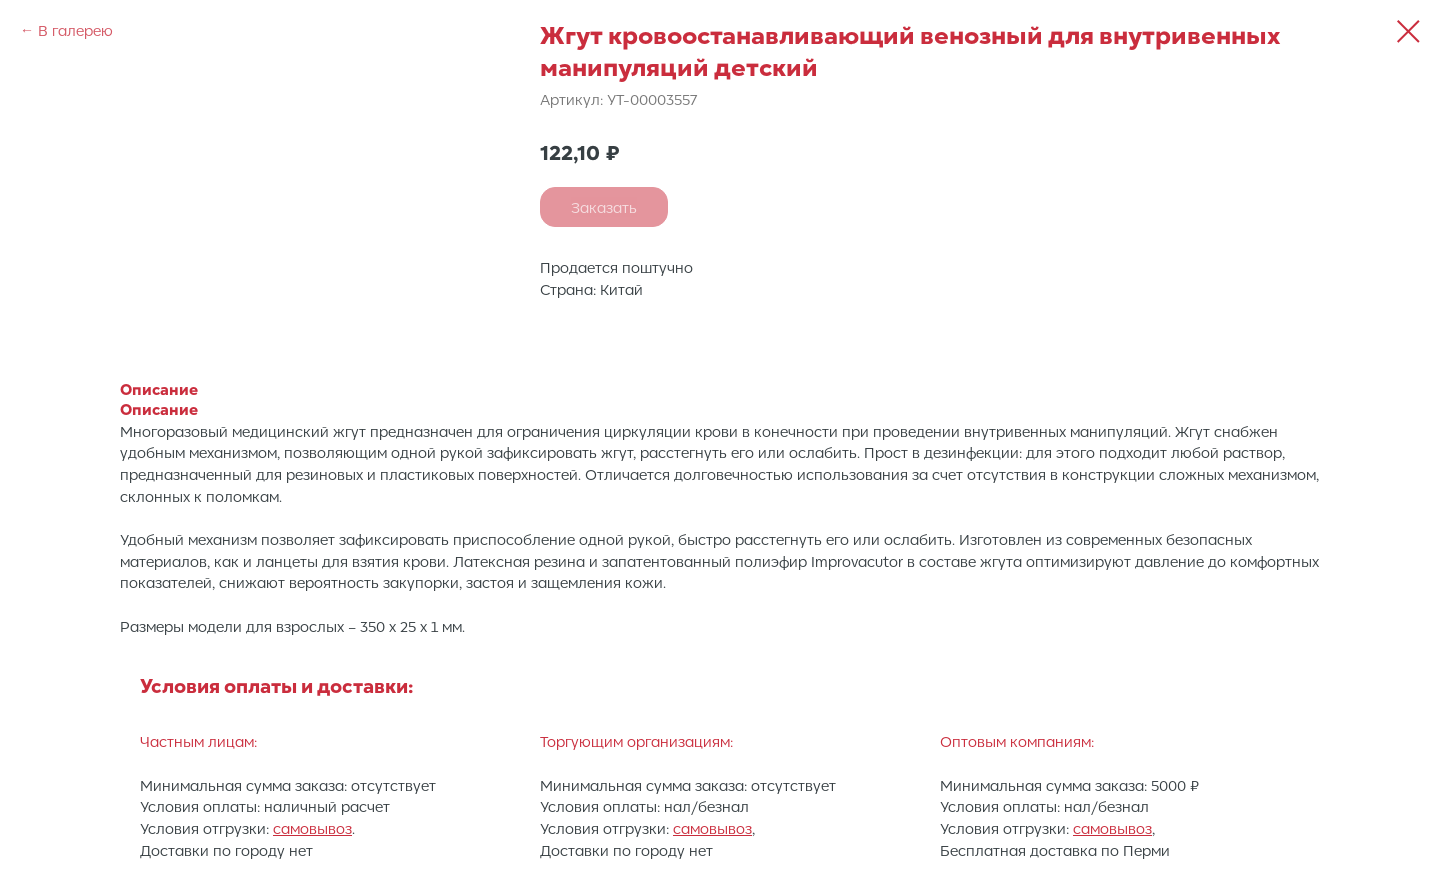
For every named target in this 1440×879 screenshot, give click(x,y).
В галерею (75, 30)
